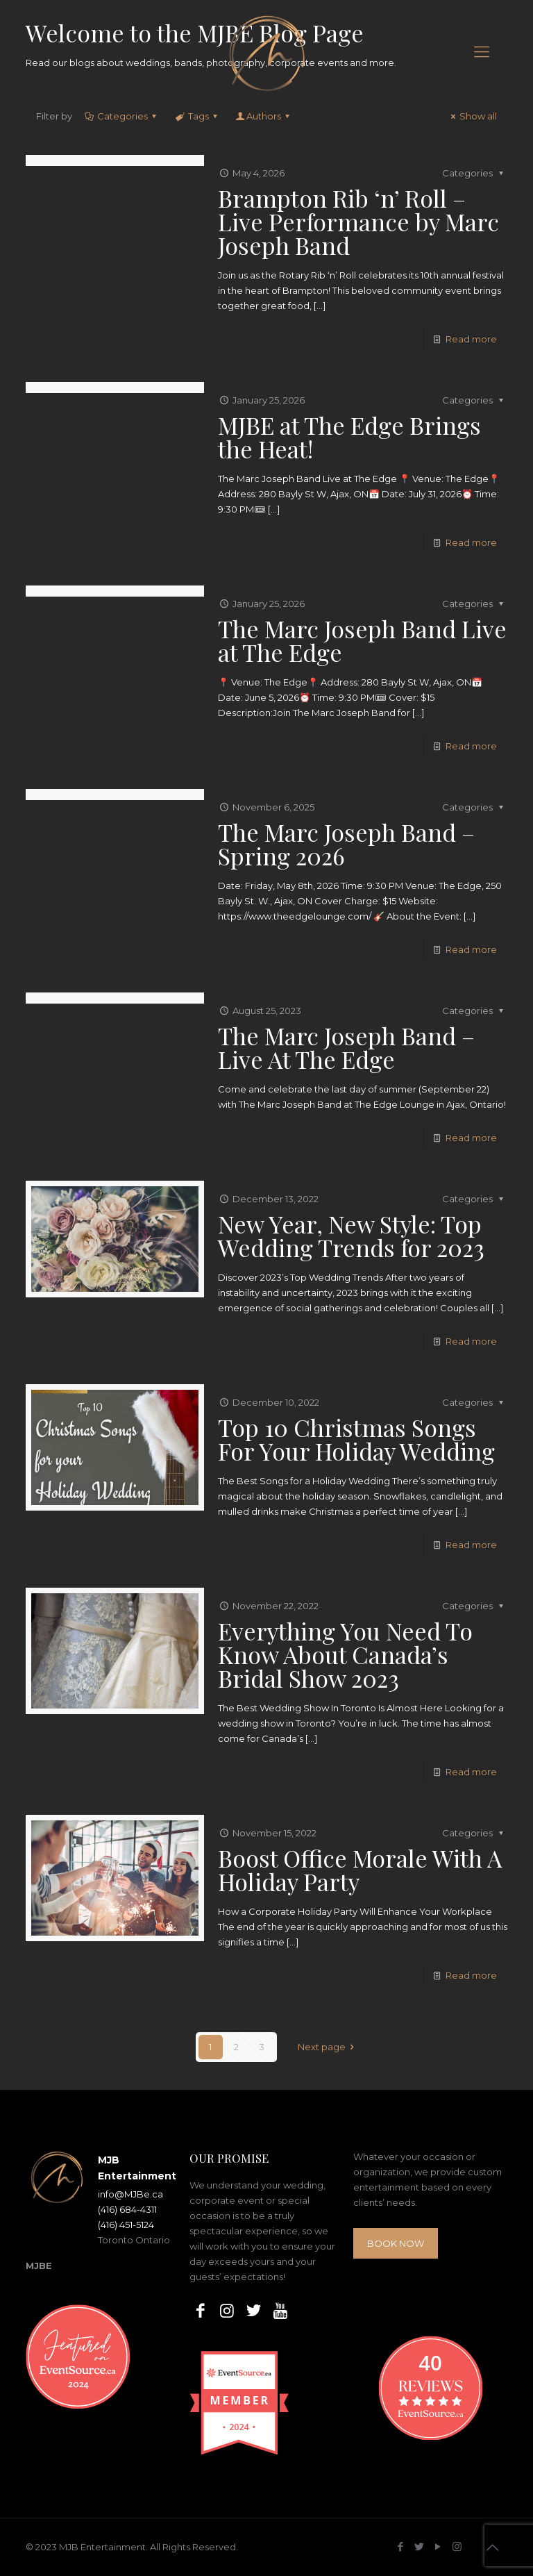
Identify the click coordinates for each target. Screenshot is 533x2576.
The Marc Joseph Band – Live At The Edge (346, 1047)
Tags (197, 116)
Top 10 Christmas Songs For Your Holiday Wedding (356, 1439)
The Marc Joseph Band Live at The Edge (362, 640)
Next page (328, 2046)
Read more (471, 338)
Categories (121, 116)
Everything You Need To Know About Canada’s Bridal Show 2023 (345, 1654)
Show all (472, 116)
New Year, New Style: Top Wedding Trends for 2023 (351, 1235)
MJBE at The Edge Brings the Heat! (349, 437)
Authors (264, 116)
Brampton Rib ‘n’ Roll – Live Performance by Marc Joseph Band (358, 221)
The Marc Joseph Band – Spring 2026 (346, 844)
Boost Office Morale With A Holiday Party (360, 1869)
